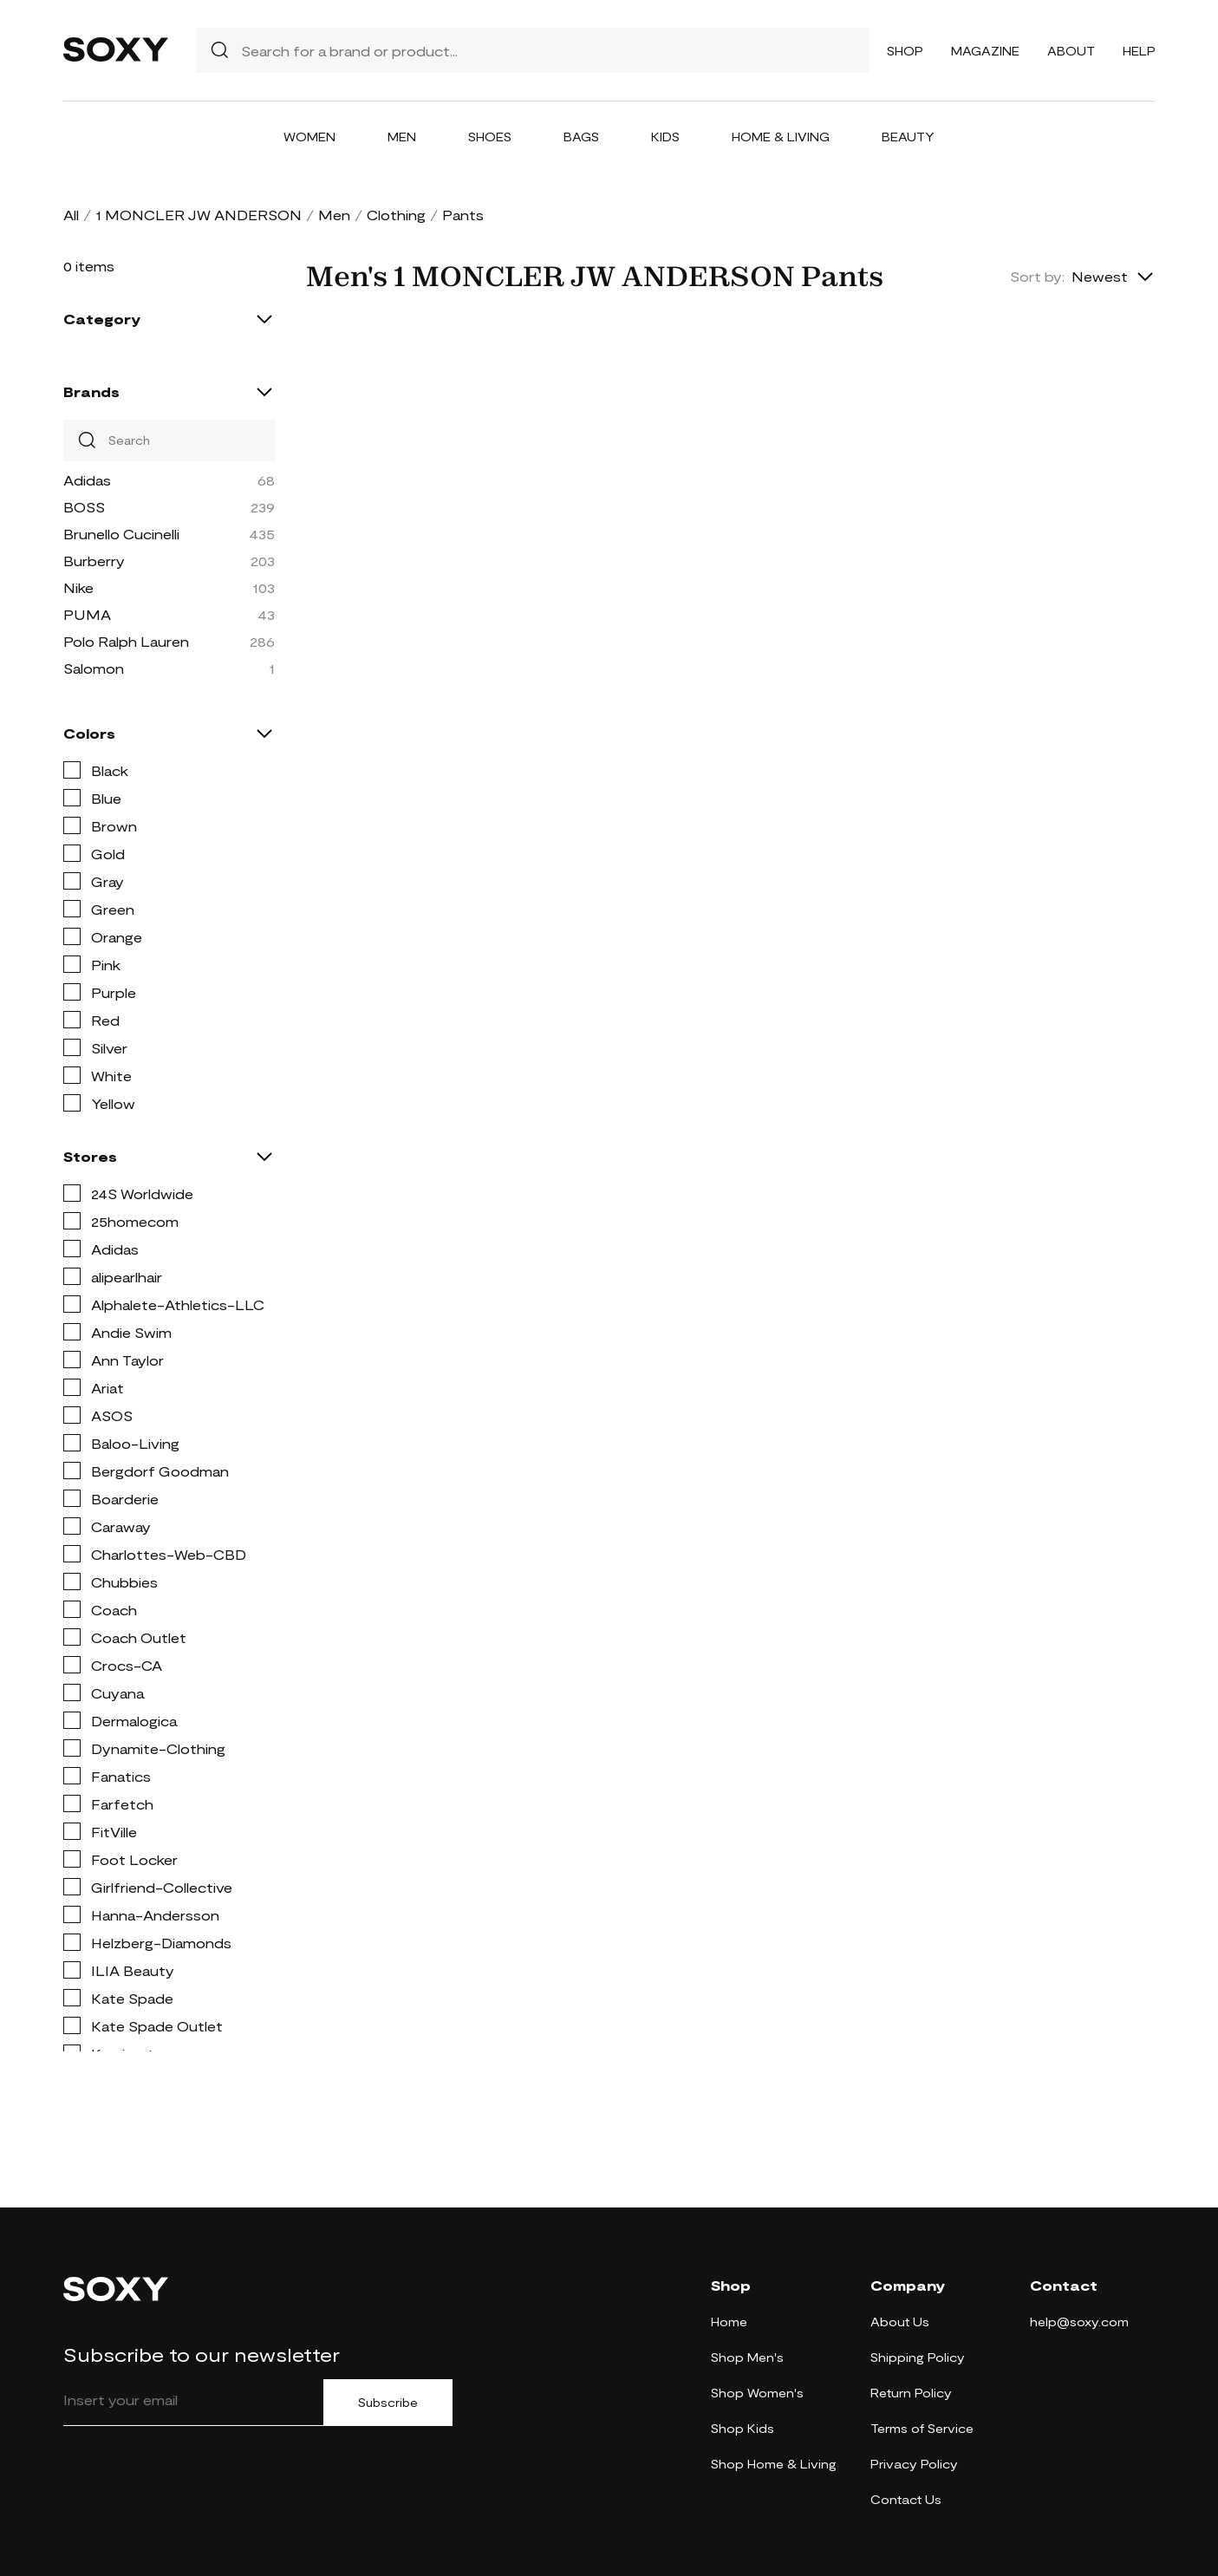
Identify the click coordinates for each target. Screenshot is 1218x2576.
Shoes (489, 136)
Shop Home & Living (774, 2463)
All (71, 214)
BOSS (84, 507)
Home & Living (781, 136)
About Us (899, 2321)
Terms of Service (922, 2428)
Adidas (87, 480)
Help (1139, 50)
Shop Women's (757, 2392)
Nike (78, 587)
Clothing (396, 214)
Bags (581, 136)
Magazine (985, 50)
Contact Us (905, 2499)
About (1071, 50)
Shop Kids (742, 2428)
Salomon (93, 668)
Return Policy (911, 2392)
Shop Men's (747, 2357)
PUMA (87, 614)
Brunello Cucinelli (121, 533)
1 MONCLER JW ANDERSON (198, 214)
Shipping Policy (917, 2357)
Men (402, 136)
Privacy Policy (914, 2463)
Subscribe (388, 2403)
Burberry (94, 560)
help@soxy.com (1079, 2321)
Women (309, 136)
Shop (905, 50)
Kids (665, 136)
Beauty (908, 136)
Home (729, 2321)
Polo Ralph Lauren (126, 641)
